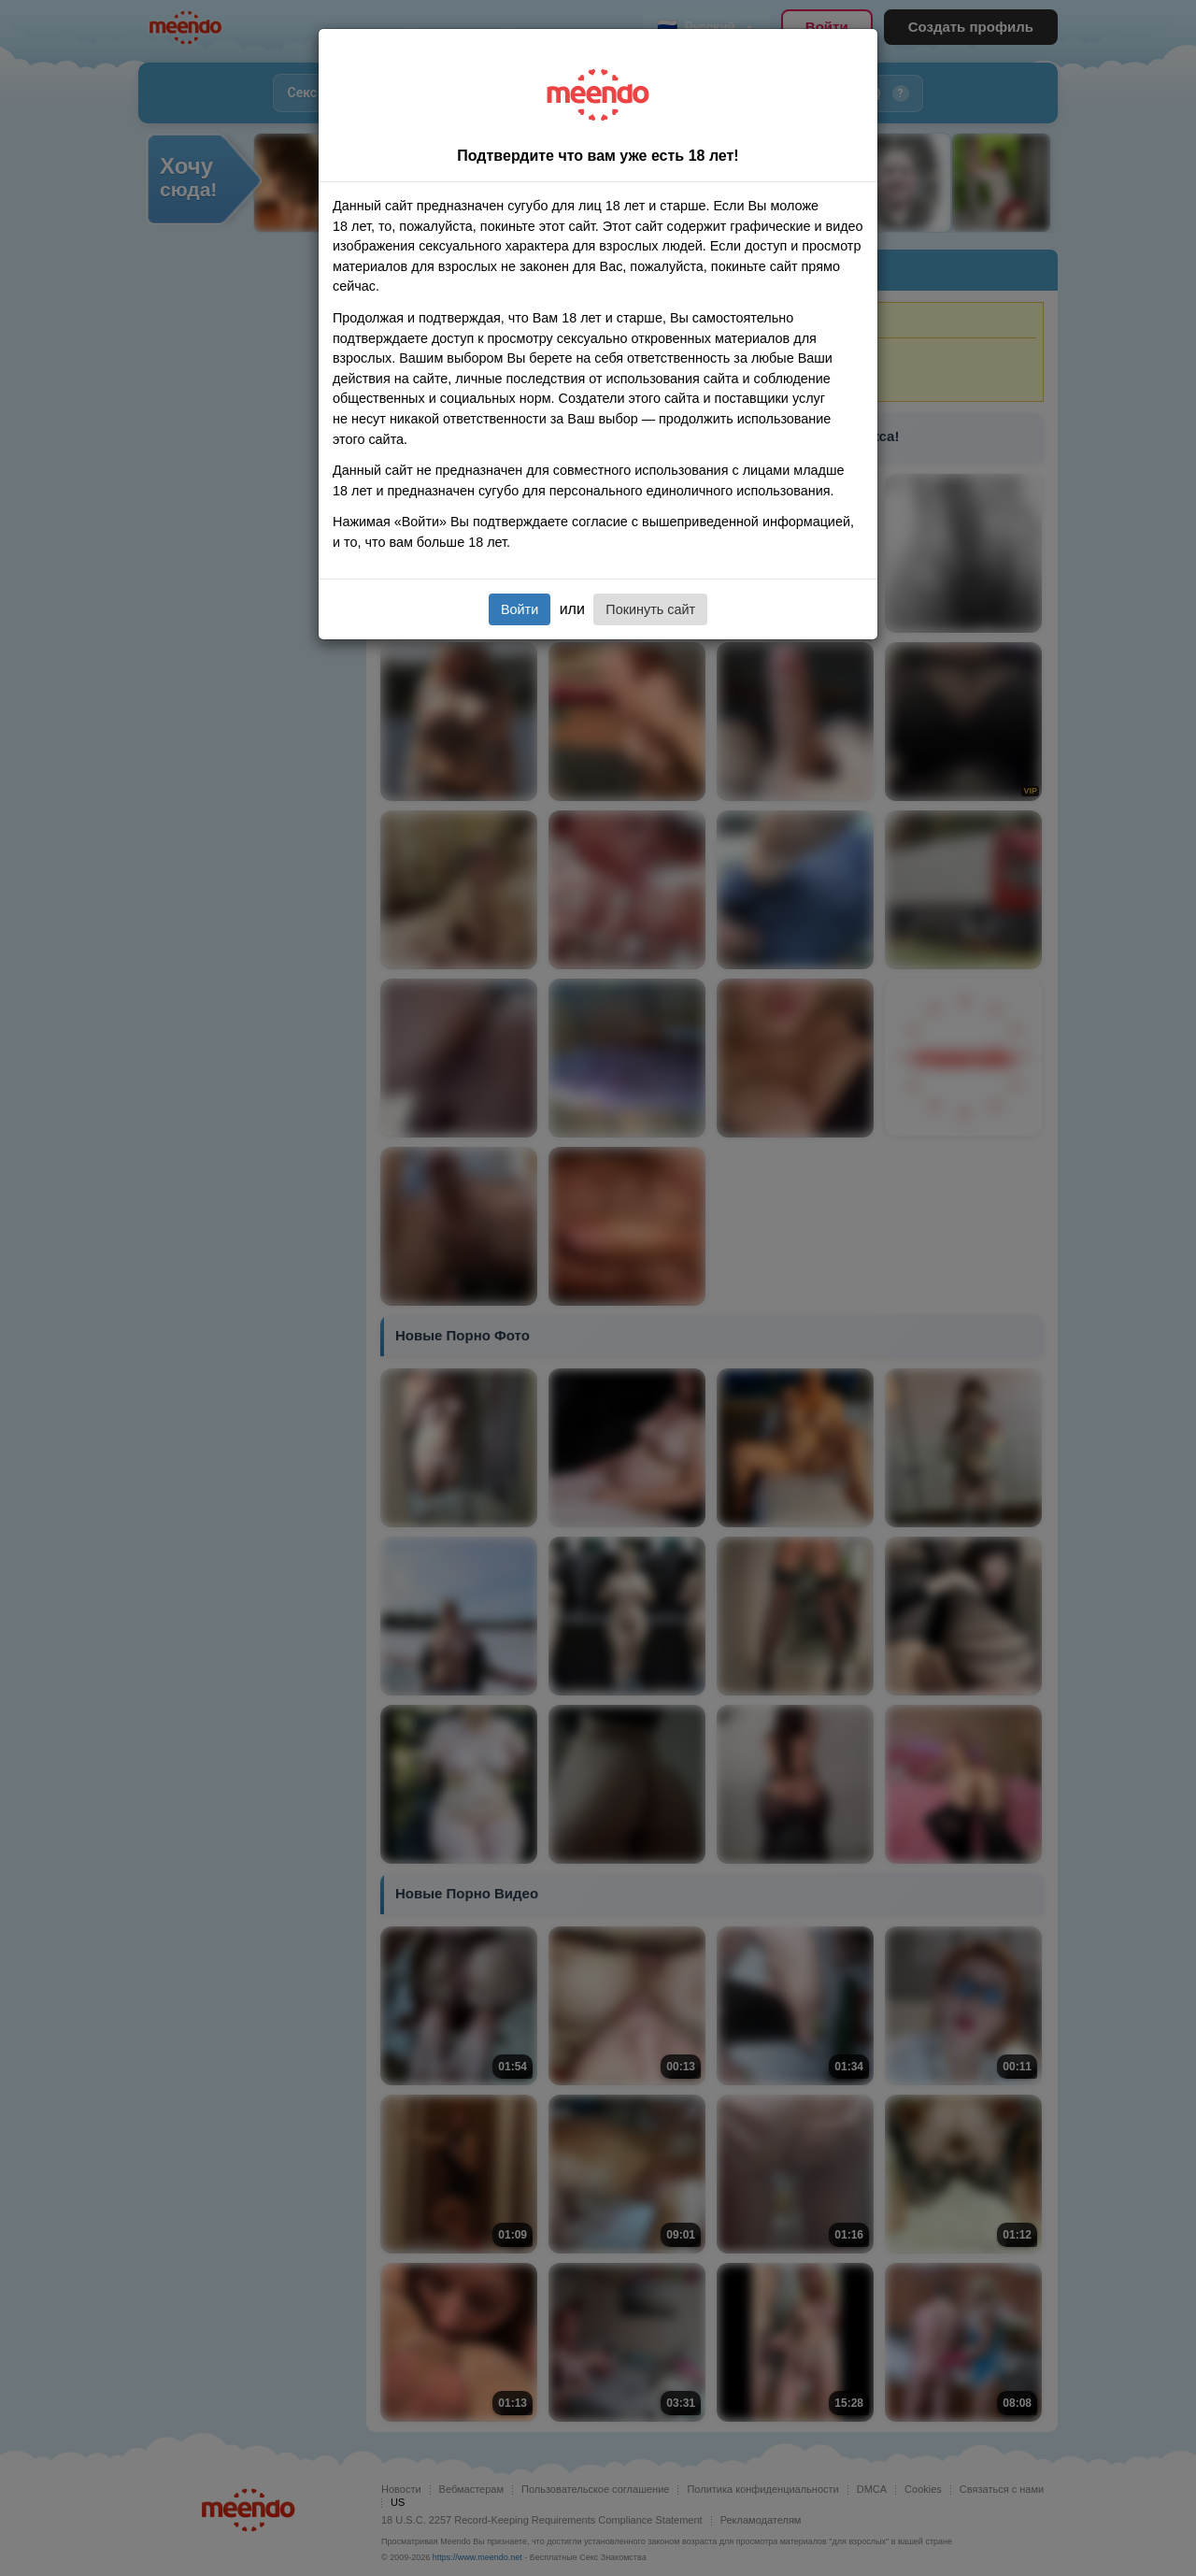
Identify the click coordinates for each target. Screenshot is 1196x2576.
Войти (519, 609)
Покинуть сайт (650, 609)
